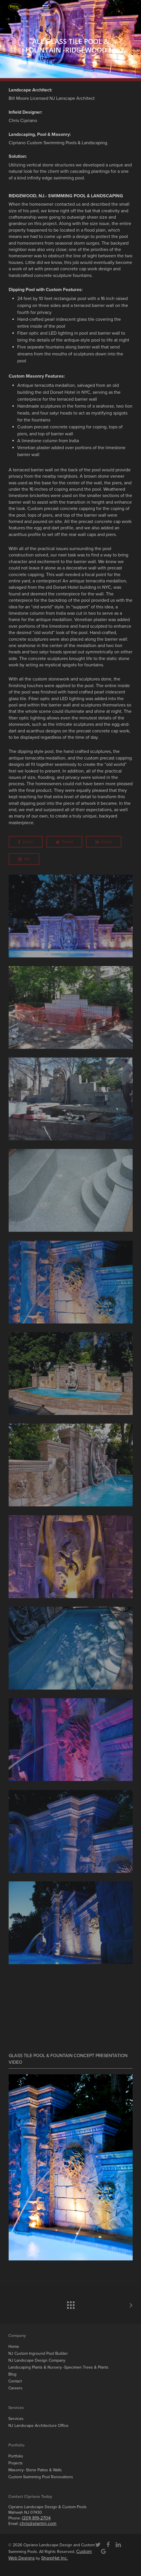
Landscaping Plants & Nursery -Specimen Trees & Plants (58, 2367)
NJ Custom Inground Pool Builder (38, 2353)
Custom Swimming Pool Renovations (40, 2476)
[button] (45, 7)
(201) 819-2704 (36, 2518)
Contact (15, 2381)
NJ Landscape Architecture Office (38, 2425)
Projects (15, 2463)
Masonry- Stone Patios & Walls (35, 2470)
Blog (12, 2374)
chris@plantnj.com (38, 2523)
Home (13, 2346)
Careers (15, 2388)
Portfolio (15, 2456)
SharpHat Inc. (54, 2558)
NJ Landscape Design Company (36, 2360)
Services (16, 2418)
